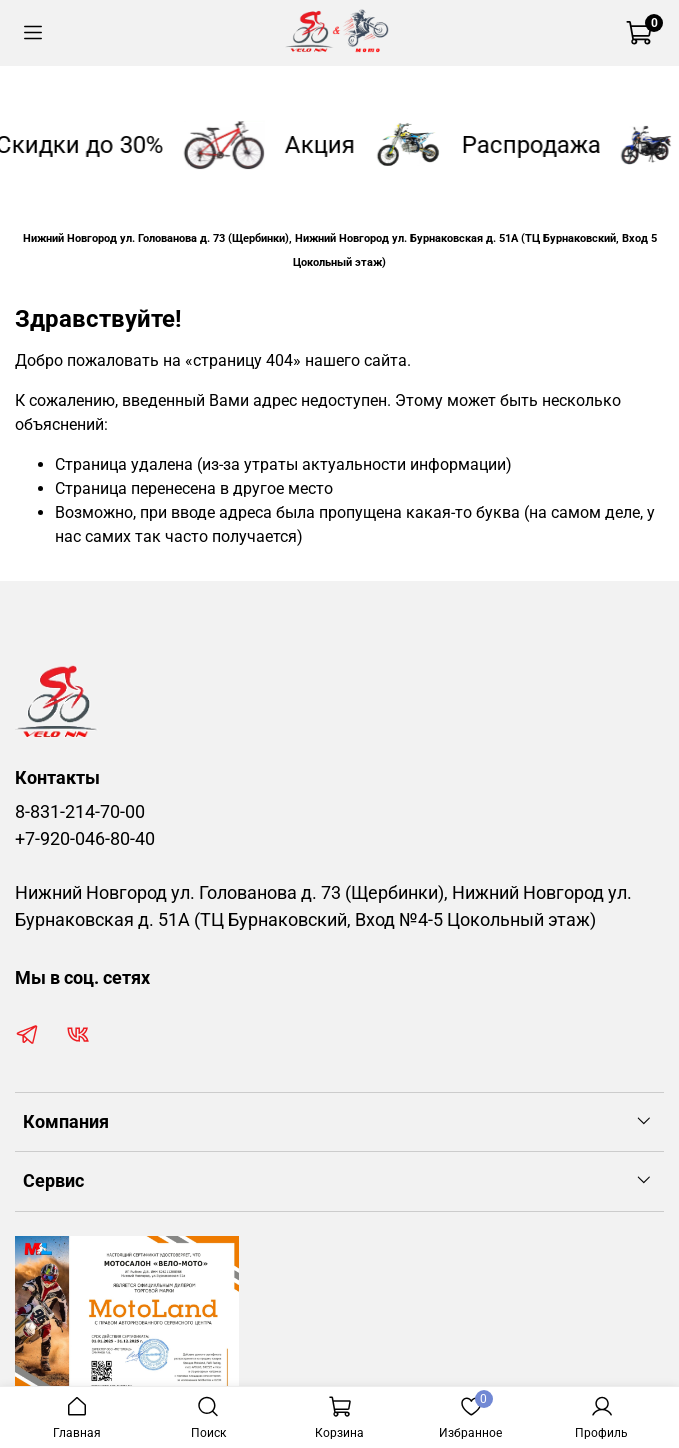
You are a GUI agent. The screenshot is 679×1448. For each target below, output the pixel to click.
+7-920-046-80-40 (85, 839)
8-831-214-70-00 (80, 812)
